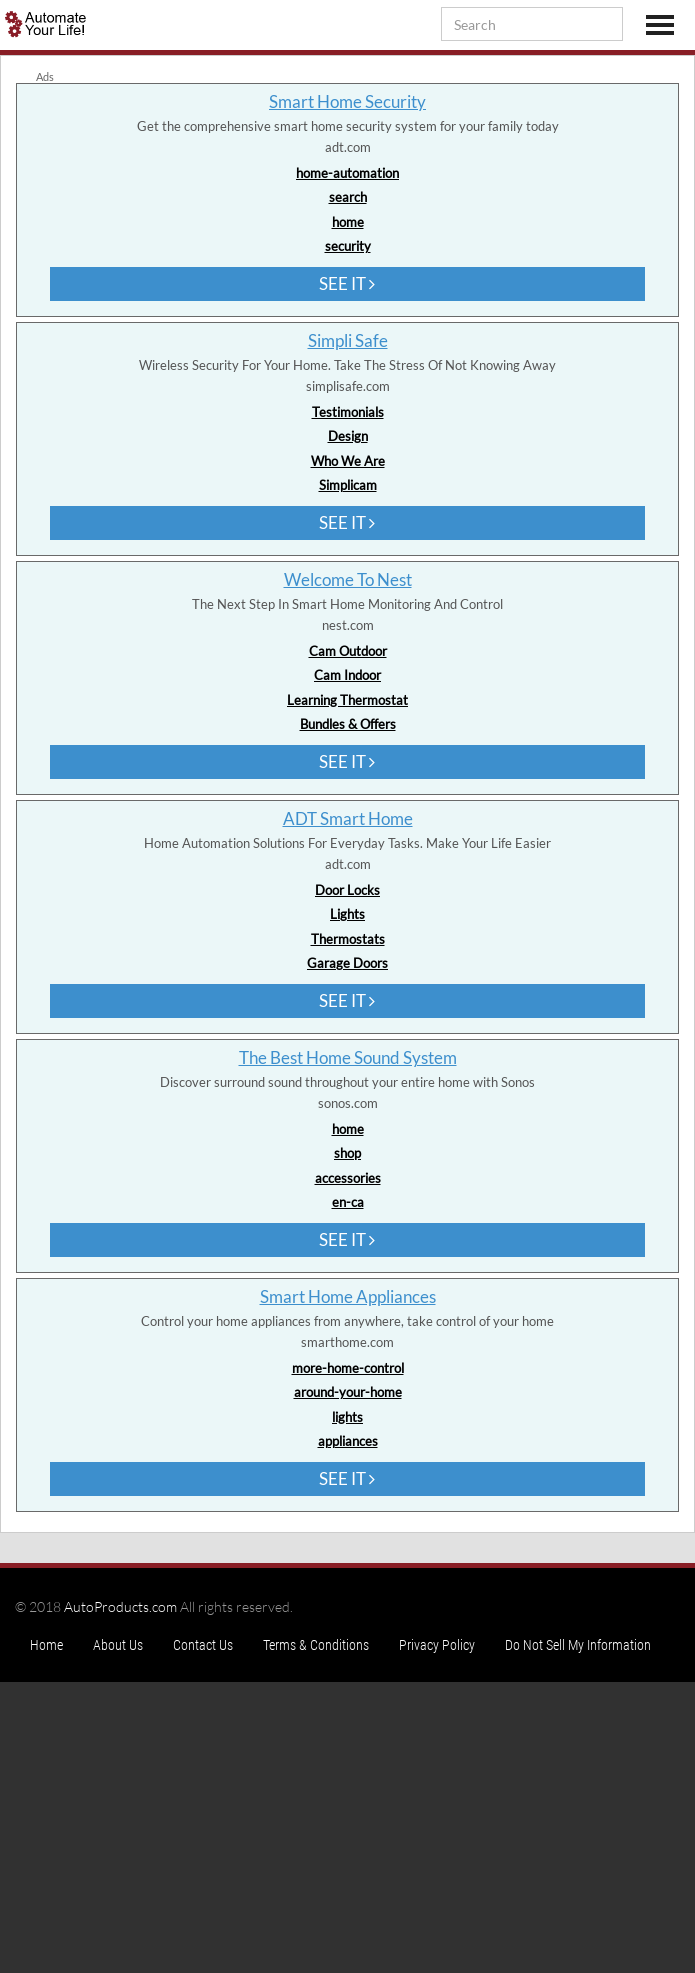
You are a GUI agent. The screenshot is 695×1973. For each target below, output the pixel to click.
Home (46, 1645)
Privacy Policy (437, 1645)
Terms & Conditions (316, 1645)
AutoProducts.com (120, 1606)
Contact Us (203, 1645)
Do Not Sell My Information (578, 1645)
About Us (118, 1645)
